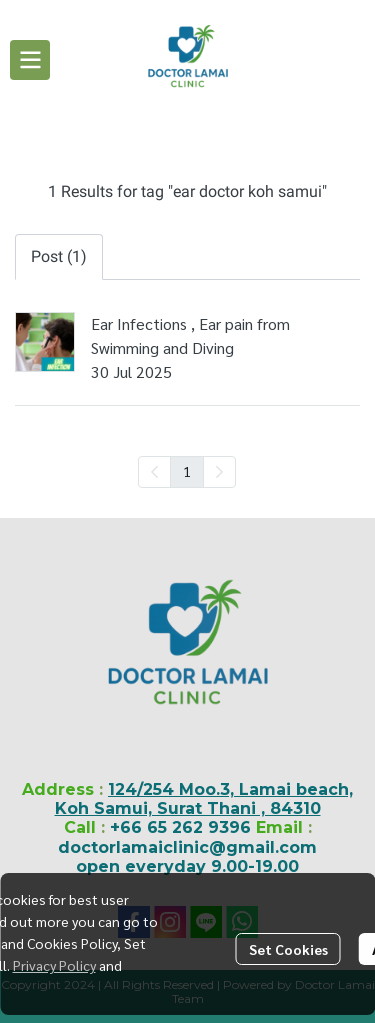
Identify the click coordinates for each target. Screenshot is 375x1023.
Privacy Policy (54, 965)
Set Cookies (288, 949)
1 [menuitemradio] (187, 471)
